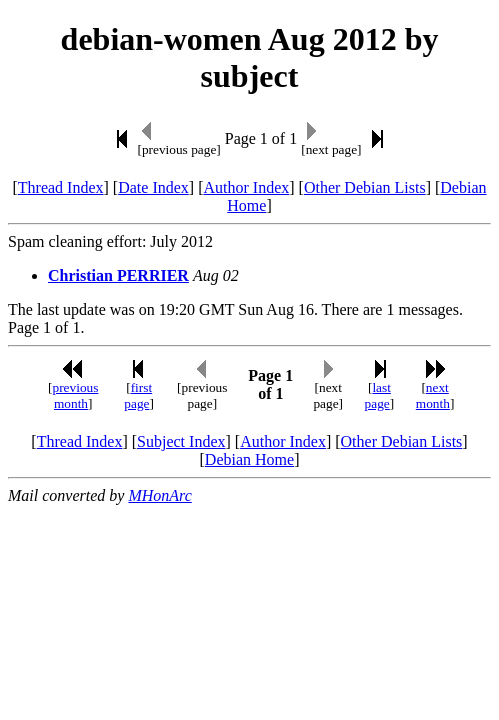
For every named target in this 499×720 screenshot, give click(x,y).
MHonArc (159, 495)
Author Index (246, 187)
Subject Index (181, 441)
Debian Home (249, 459)
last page (378, 395)
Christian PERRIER (118, 275)
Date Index (153, 187)
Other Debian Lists (365, 187)
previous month (76, 395)
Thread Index (61, 187)
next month (433, 395)
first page (138, 395)
